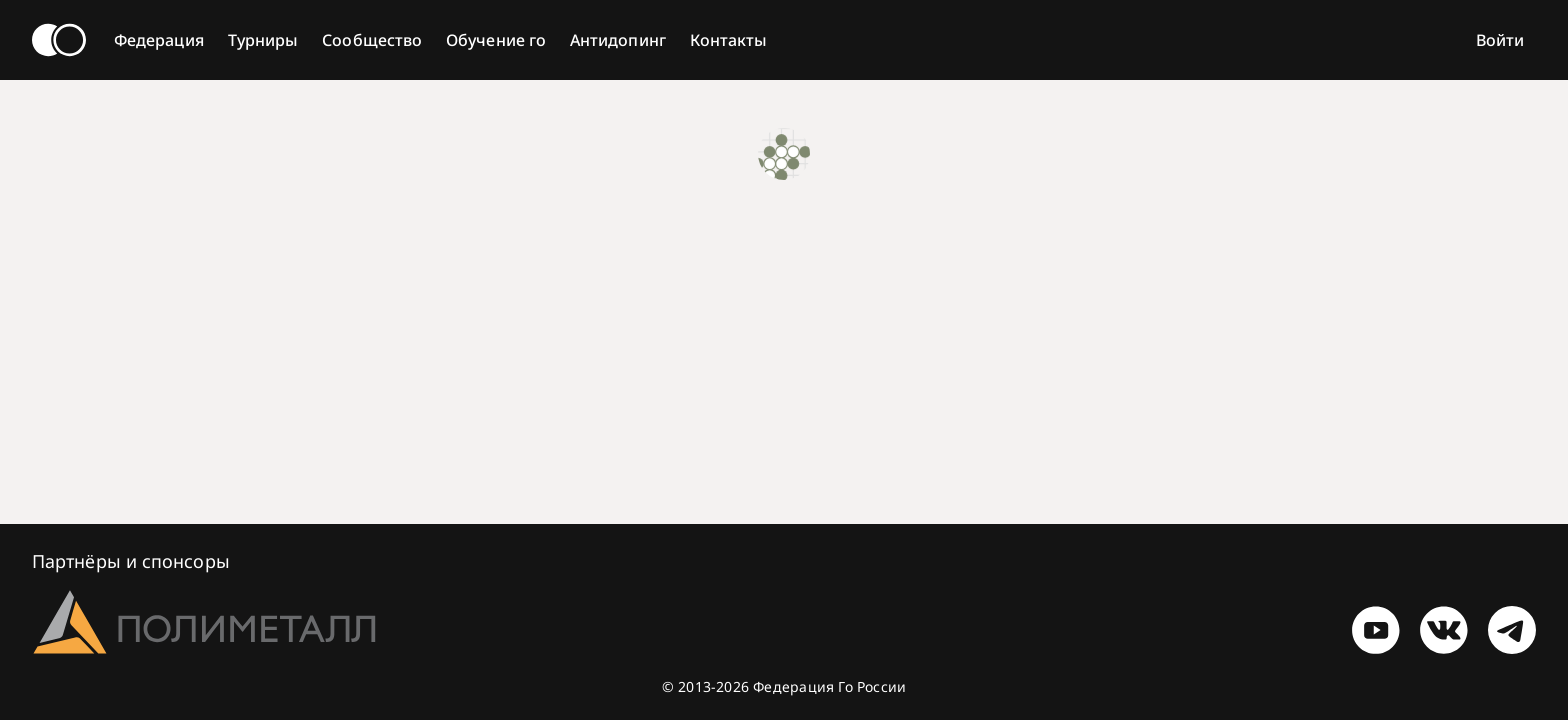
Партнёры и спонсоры (131, 561)
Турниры (263, 40)
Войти (1500, 40)
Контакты (729, 40)
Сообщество (372, 40)
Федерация (159, 40)
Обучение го (496, 40)
